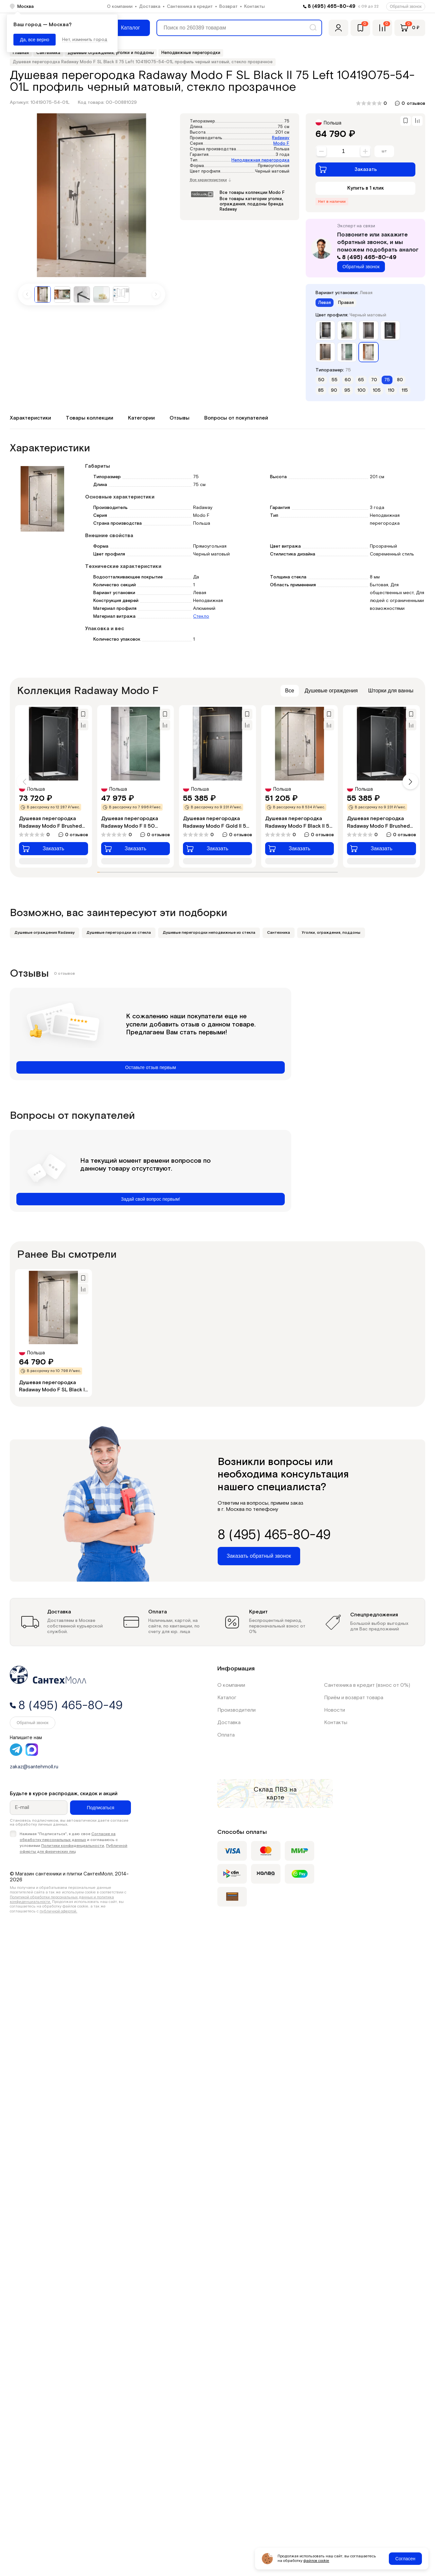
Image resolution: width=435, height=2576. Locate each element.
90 (334, 390)
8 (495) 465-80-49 (331, 6)
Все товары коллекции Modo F (252, 193)
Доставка (149, 6)
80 (400, 380)
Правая (346, 303)
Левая (324, 303)
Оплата (226, 1735)
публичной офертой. (58, 1911)
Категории (141, 418)
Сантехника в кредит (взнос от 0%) (367, 1685)
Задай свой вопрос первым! (150, 1199)
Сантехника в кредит (190, 6)
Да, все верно (34, 39)
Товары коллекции (89, 418)
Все (289, 690)
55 (334, 380)
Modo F (281, 143)
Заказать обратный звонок (259, 1556)
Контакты (254, 6)
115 (405, 390)
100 (361, 390)
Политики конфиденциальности (72, 1845)
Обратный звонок (406, 6)
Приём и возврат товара (353, 1697)
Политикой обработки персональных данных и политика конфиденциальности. (62, 1899)
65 (361, 380)
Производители (236, 1710)
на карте (281, 1793)
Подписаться (100, 1807)
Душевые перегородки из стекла (118, 932)
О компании (120, 6)
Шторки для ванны (390, 690)
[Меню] (126, 28)
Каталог (226, 1697)
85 (321, 390)
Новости (334, 1710)
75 (387, 380)
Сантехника (278, 932)
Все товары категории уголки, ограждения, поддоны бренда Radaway (251, 204)
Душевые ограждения (331, 690)
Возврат (228, 6)
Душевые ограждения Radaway (44, 932)
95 (347, 390)
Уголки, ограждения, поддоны (331, 932)
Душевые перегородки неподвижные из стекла (209, 932)
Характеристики (30, 418)
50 (321, 380)
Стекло (201, 616)
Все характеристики (210, 180)
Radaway (280, 138)
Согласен (405, 2558)
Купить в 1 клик (365, 188)
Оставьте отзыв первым (150, 1067)
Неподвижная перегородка (260, 160)
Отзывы (180, 418)
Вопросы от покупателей (236, 418)
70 (374, 380)
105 (377, 390)
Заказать (347, 169)
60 (348, 380)
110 (391, 390)
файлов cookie (316, 2561)
